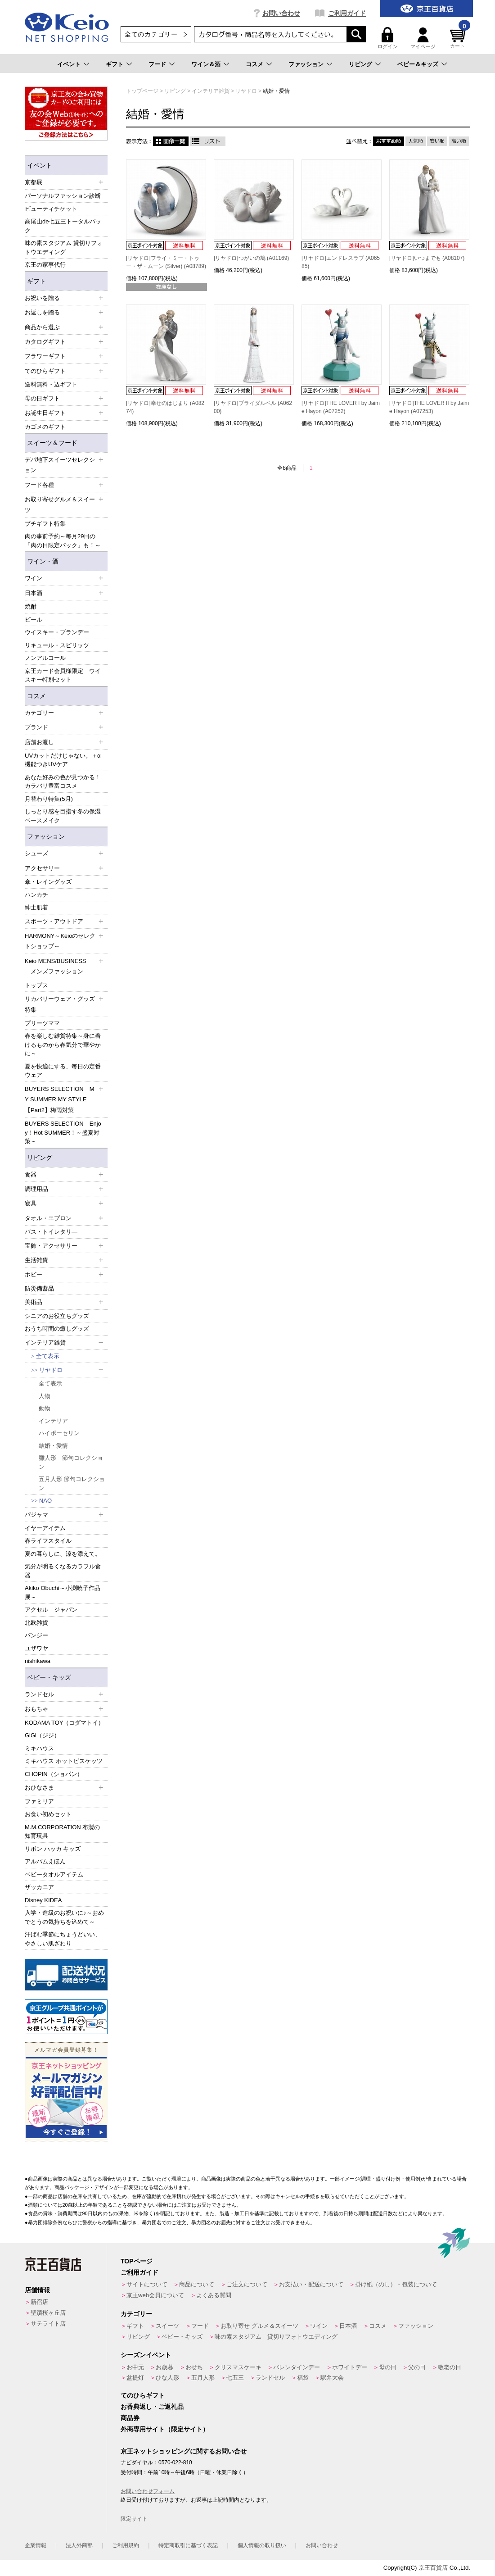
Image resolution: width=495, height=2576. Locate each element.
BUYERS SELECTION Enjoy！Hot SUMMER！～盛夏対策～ (63, 1132)
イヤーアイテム (45, 1528)
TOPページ (137, 2261)
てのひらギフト (143, 2395)
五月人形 (203, 2377)
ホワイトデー (349, 2367)
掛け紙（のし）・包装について (396, 2284)
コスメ (254, 64)
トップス (36, 985)
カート (459, 38)
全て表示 (47, 1356)
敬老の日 (449, 2367)
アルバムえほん (45, 1861)
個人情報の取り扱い (262, 2545)
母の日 (387, 2367)
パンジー (36, 1635)
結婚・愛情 (53, 1445)
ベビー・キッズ (49, 1677)
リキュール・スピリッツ (57, 645)
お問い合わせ (281, 13)
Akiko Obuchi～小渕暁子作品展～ (62, 1592)
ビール (33, 619)
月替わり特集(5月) (49, 798)
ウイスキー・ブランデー (57, 632)
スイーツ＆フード (52, 442)
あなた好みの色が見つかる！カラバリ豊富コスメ (63, 782)
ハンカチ (36, 894)
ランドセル (270, 2377)
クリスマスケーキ (238, 2367)
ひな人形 (167, 2377)
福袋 (303, 2377)
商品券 (130, 2418)
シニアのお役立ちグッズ (57, 1316)
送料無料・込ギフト (51, 384)
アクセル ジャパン (51, 1609)
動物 (44, 1408)
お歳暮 (164, 2367)
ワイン (319, 2325)
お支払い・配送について (311, 2284)
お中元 (135, 2367)
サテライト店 (48, 2323)
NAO (45, 1500)
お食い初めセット (48, 1814)
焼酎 (30, 606)
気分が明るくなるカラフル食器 (63, 1571)
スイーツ (167, 2325)
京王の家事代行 (45, 264)
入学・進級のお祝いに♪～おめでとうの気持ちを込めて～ (64, 1917)
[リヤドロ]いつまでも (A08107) (426, 258)
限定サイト (134, 2519)
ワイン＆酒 (205, 64)
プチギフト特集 (45, 523)
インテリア (53, 1420)
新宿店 (39, 2302)
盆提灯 (135, 2377)
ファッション (306, 64)
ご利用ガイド (347, 13)
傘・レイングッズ (48, 881)
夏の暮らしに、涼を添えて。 (63, 1553)
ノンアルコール (45, 657)
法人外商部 (79, 2545)
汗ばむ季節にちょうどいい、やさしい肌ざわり (63, 1939)
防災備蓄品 (39, 1288)
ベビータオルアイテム (54, 1874)
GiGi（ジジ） (42, 1735)
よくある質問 (213, 2295)
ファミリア (39, 1801)
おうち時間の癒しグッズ (57, 1328)
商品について (196, 2284)
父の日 (417, 2367)
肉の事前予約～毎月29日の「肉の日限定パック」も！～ (63, 541)
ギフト (114, 64)
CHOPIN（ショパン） (54, 1774)
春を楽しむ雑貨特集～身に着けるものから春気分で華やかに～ (63, 1044)
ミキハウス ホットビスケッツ (64, 1761)
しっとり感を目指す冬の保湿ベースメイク (63, 816)
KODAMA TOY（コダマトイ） (64, 1722)
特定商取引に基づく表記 (188, 2545)
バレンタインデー (296, 2367)
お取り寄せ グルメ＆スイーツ (259, 2325)
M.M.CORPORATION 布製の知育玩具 (62, 1832)
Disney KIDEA (43, 1900)
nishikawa (37, 1661)
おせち (194, 2367)
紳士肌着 (36, 907)
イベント (69, 64)
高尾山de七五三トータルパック (63, 226)
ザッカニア (39, 1887)
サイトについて (146, 2284)
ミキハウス (39, 1748)
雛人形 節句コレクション (71, 1462)
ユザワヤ (36, 1648)
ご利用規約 (125, 2545)
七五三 (235, 2377)
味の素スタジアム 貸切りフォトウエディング (64, 247)
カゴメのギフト (45, 426)
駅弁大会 (332, 2377)
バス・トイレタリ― (51, 1231)
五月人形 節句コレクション (72, 1483)
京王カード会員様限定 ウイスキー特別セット (63, 675)
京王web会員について (155, 2295)
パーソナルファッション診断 (63, 195)
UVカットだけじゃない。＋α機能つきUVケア (63, 760)
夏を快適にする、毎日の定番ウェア (63, 1071)
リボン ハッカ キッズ (53, 1848)
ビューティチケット (51, 208)
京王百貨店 (433, 2567)
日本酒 (348, 2325)
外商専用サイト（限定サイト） (165, 2429)
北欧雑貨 (36, 1622)
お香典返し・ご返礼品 (152, 2406)
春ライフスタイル (48, 1540)
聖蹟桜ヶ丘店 (48, 2312)
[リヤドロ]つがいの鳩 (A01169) (251, 258)
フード (157, 64)
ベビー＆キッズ (417, 64)
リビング (360, 64)
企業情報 (35, 2545)
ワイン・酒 (42, 561)
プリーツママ (42, 1023)
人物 (44, 1396)
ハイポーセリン (59, 1433)
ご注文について (246, 2284)
